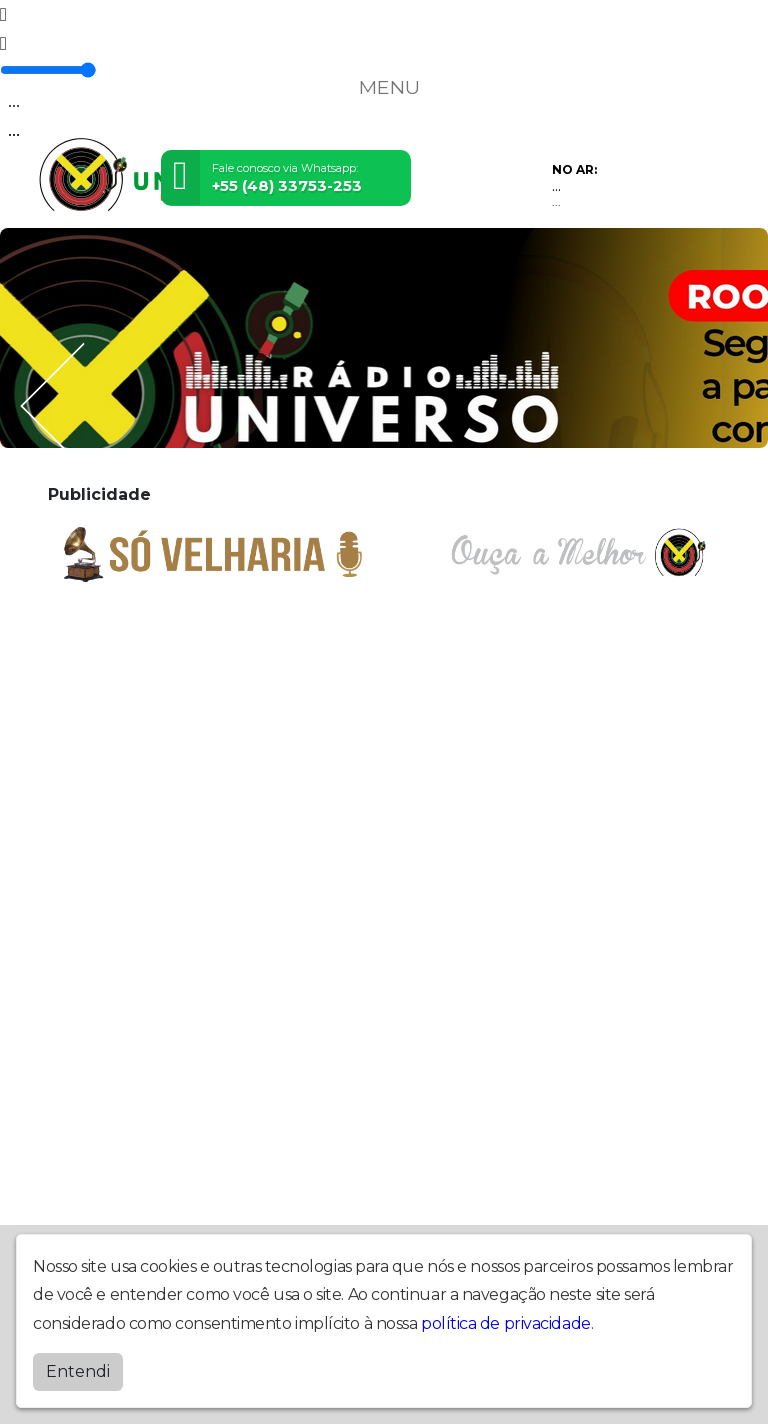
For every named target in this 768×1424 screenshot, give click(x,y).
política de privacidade (506, 1323)
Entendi (78, 1371)
